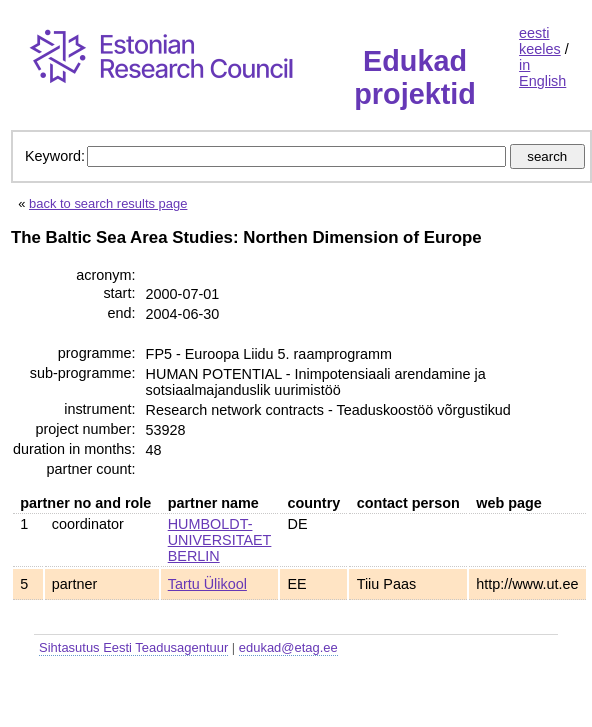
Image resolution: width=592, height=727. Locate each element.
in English (542, 73)
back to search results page (108, 203)
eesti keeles (540, 41)
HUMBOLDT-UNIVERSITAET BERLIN (220, 540)
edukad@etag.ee (288, 647)
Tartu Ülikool (207, 584)
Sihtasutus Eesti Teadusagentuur (133, 647)
